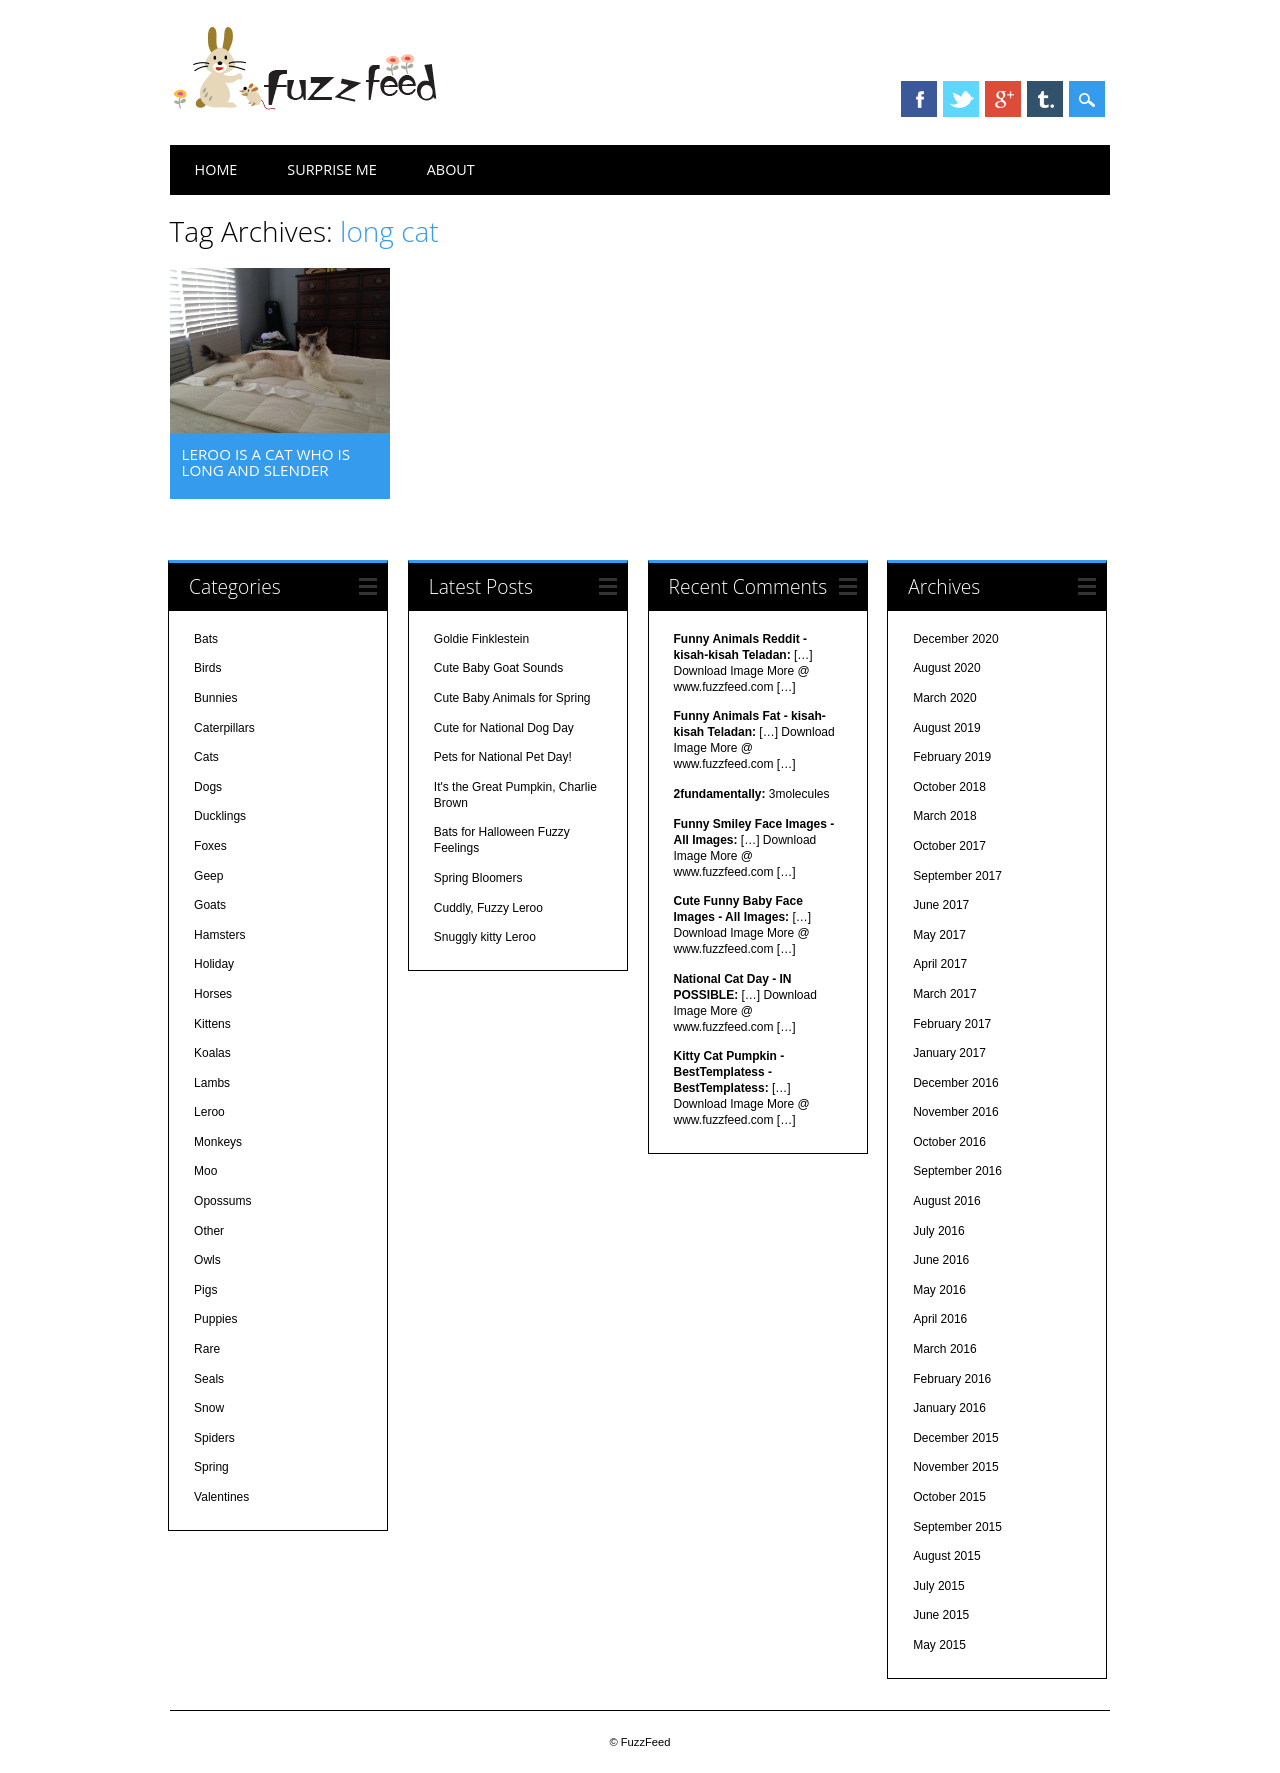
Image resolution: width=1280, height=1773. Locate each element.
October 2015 (949, 1497)
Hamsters (219, 935)
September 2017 (957, 876)
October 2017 (949, 846)
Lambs (212, 1083)
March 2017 (944, 994)
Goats (210, 905)
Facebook (919, 99)
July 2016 (938, 1231)
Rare (207, 1349)
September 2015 (957, 1527)
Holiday (214, 964)
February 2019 (952, 757)
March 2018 (944, 816)
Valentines (221, 1497)
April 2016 (940, 1319)
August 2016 (946, 1201)
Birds (207, 668)
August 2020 (946, 668)
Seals (209, 1379)
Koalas (212, 1053)
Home (216, 169)
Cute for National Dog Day (504, 728)
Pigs (205, 1290)
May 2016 (939, 1290)
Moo (205, 1171)
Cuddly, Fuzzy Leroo (488, 908)
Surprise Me (331, 169)
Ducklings (220, 816)
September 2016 (957, 1171)
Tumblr (1045, 99)
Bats (206, 639)
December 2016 (955, 1083)
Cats (206, 757)
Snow (209, 1408)
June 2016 (941, 1260)
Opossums (222, 1201)
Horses (213, 994)
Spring (211, 1467)
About (451, 169)
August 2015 (946, 1556)
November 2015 (955, 1467)
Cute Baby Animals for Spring (512, 698)
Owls (207, 1260)
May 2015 (939, 1645)
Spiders (214, 1438)
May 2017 (939, 935)
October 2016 (949, 1142)
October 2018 (949, 787)
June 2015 (941, 1615)
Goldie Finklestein (481, 639)
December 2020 (955, 639)
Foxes (210, 846)
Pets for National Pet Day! (503, 757)
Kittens (212, 1024)
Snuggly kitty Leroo (485, 937)
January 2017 (949, 1053)
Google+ (1003, 99)
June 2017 (941, 905)
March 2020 (944, 698)
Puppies (215, 1319)
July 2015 (938, 1586)
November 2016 (955, 1112)
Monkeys (218, 1142)
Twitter (961, 99)
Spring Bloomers (478, 878)
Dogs (208, 787)
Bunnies (215, 698)
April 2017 (940, 964)
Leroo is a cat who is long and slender (266, 462)
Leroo (209, 1112)
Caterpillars (224, 728)
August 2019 (946, 728)
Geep (208, 876)
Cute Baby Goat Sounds (498, 668)
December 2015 (955, 1438)
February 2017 (952, 1024)
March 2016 (944, 1349)
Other (209, 1231)
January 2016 (949, 1408)
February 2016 (952, 1379)
